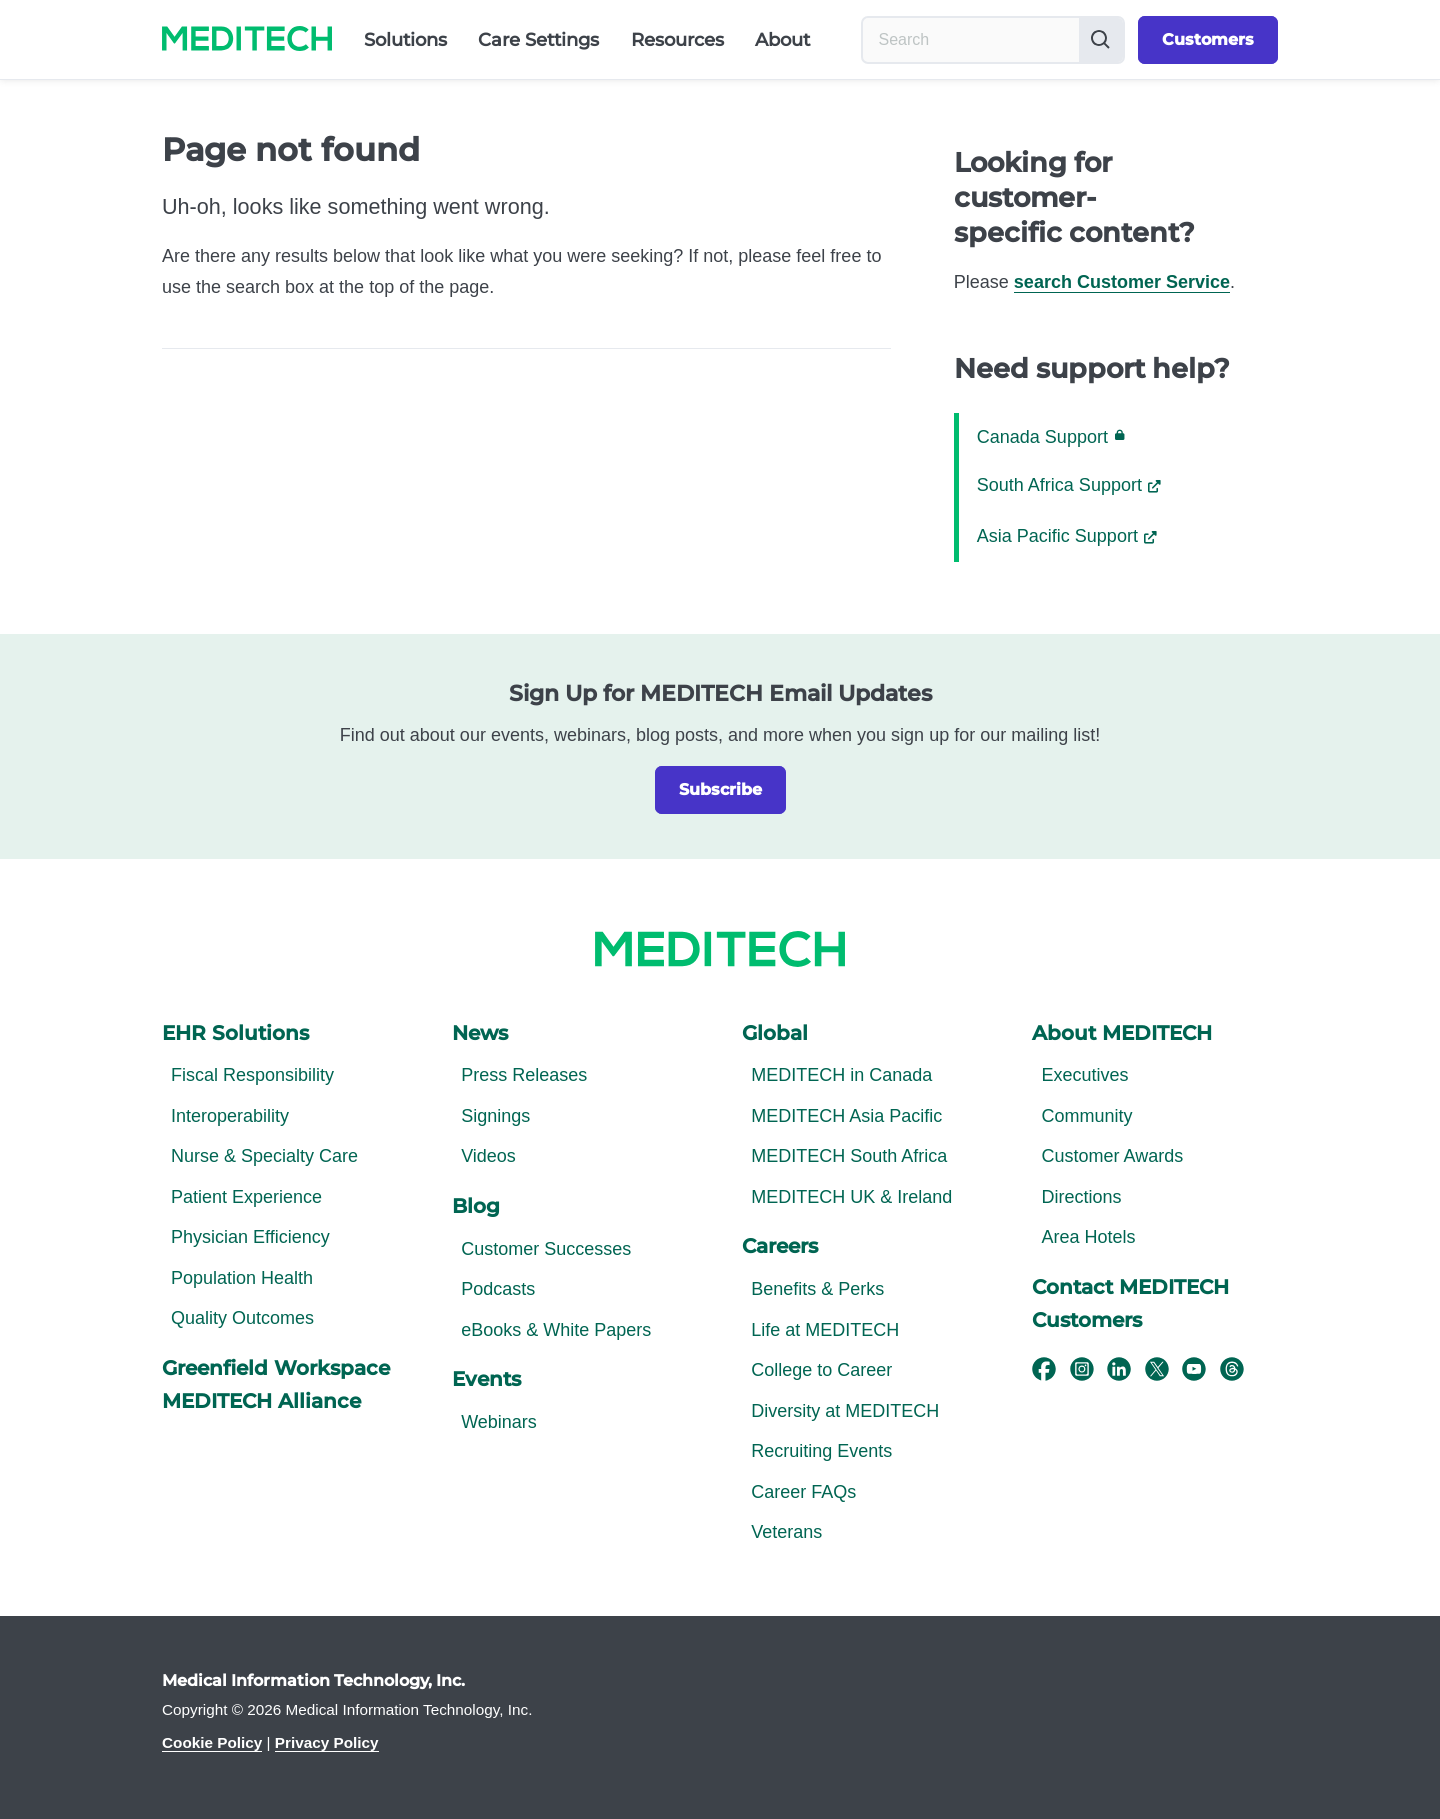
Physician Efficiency (250, 1237)
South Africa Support (1059, 485)
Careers (780, 1246)
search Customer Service (1122, 282)
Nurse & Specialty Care (264, 1156)
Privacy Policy (327, 1742)
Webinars (499, 1422)
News (480, 1033)
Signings (495, 1116)
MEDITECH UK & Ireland (851, 1197)
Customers (1208, 39)
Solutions (405, 40)
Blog (476, 1206)
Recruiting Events (821, 1451)
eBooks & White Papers (556, 1330)
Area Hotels (1088, 1237)
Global (775, 1033)
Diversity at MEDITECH (845, 1411)
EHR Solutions (235, 1033)
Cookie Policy (212, 1742)
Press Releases (524, 1075)
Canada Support (1050, 437)
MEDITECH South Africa (849, 1156)
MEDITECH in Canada (841, 1075)
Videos (488, 1156)
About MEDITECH (1122, 1033)
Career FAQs (803, 1492)
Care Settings (538, 40)
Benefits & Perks (817, 1289)
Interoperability (230, 1116)
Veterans (786, 1532)
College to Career (821, 1370)
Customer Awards (1112, 1156)
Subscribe (720, 789)
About (782, 40)
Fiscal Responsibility (252, 1075)
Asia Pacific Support (1057, 536)
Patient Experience (246, 1197)
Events (486, 1379)
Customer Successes (546, 1249)
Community (1086, 1116)
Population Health (242, 1278)
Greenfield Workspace (276, 1368)
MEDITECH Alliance (261, 1401)
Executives (1084, 1075)
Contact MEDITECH (1130, 1287)
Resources (677, 40)
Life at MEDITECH (825, 1330)
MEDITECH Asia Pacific (846, 1116)
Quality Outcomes (242, 1318)
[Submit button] (1101, 40)
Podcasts (498, 1289)
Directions (1081, 1197)
